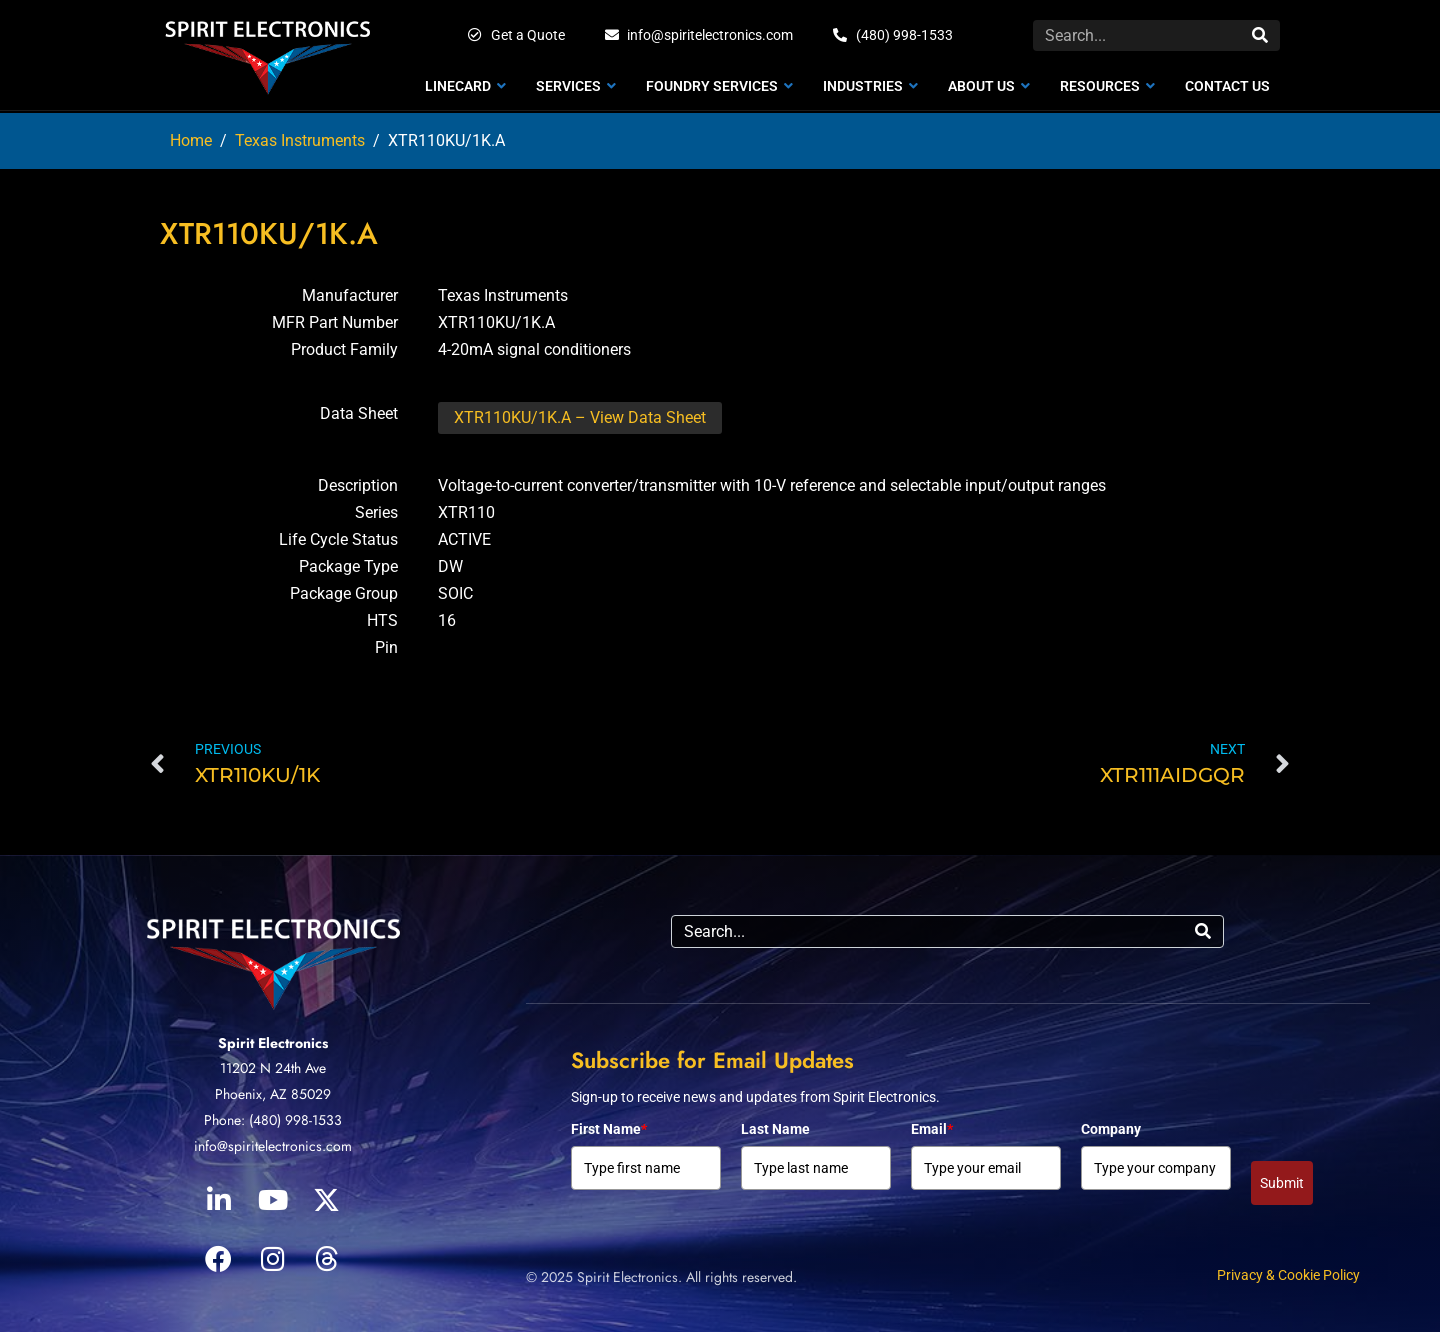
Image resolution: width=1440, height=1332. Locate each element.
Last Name (775, 1129)
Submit (1282, 1183)
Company (1111, 1129)
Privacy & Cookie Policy (1288, 1275)
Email (932, 1129)
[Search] (1260, 35)
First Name (609, 1129)
